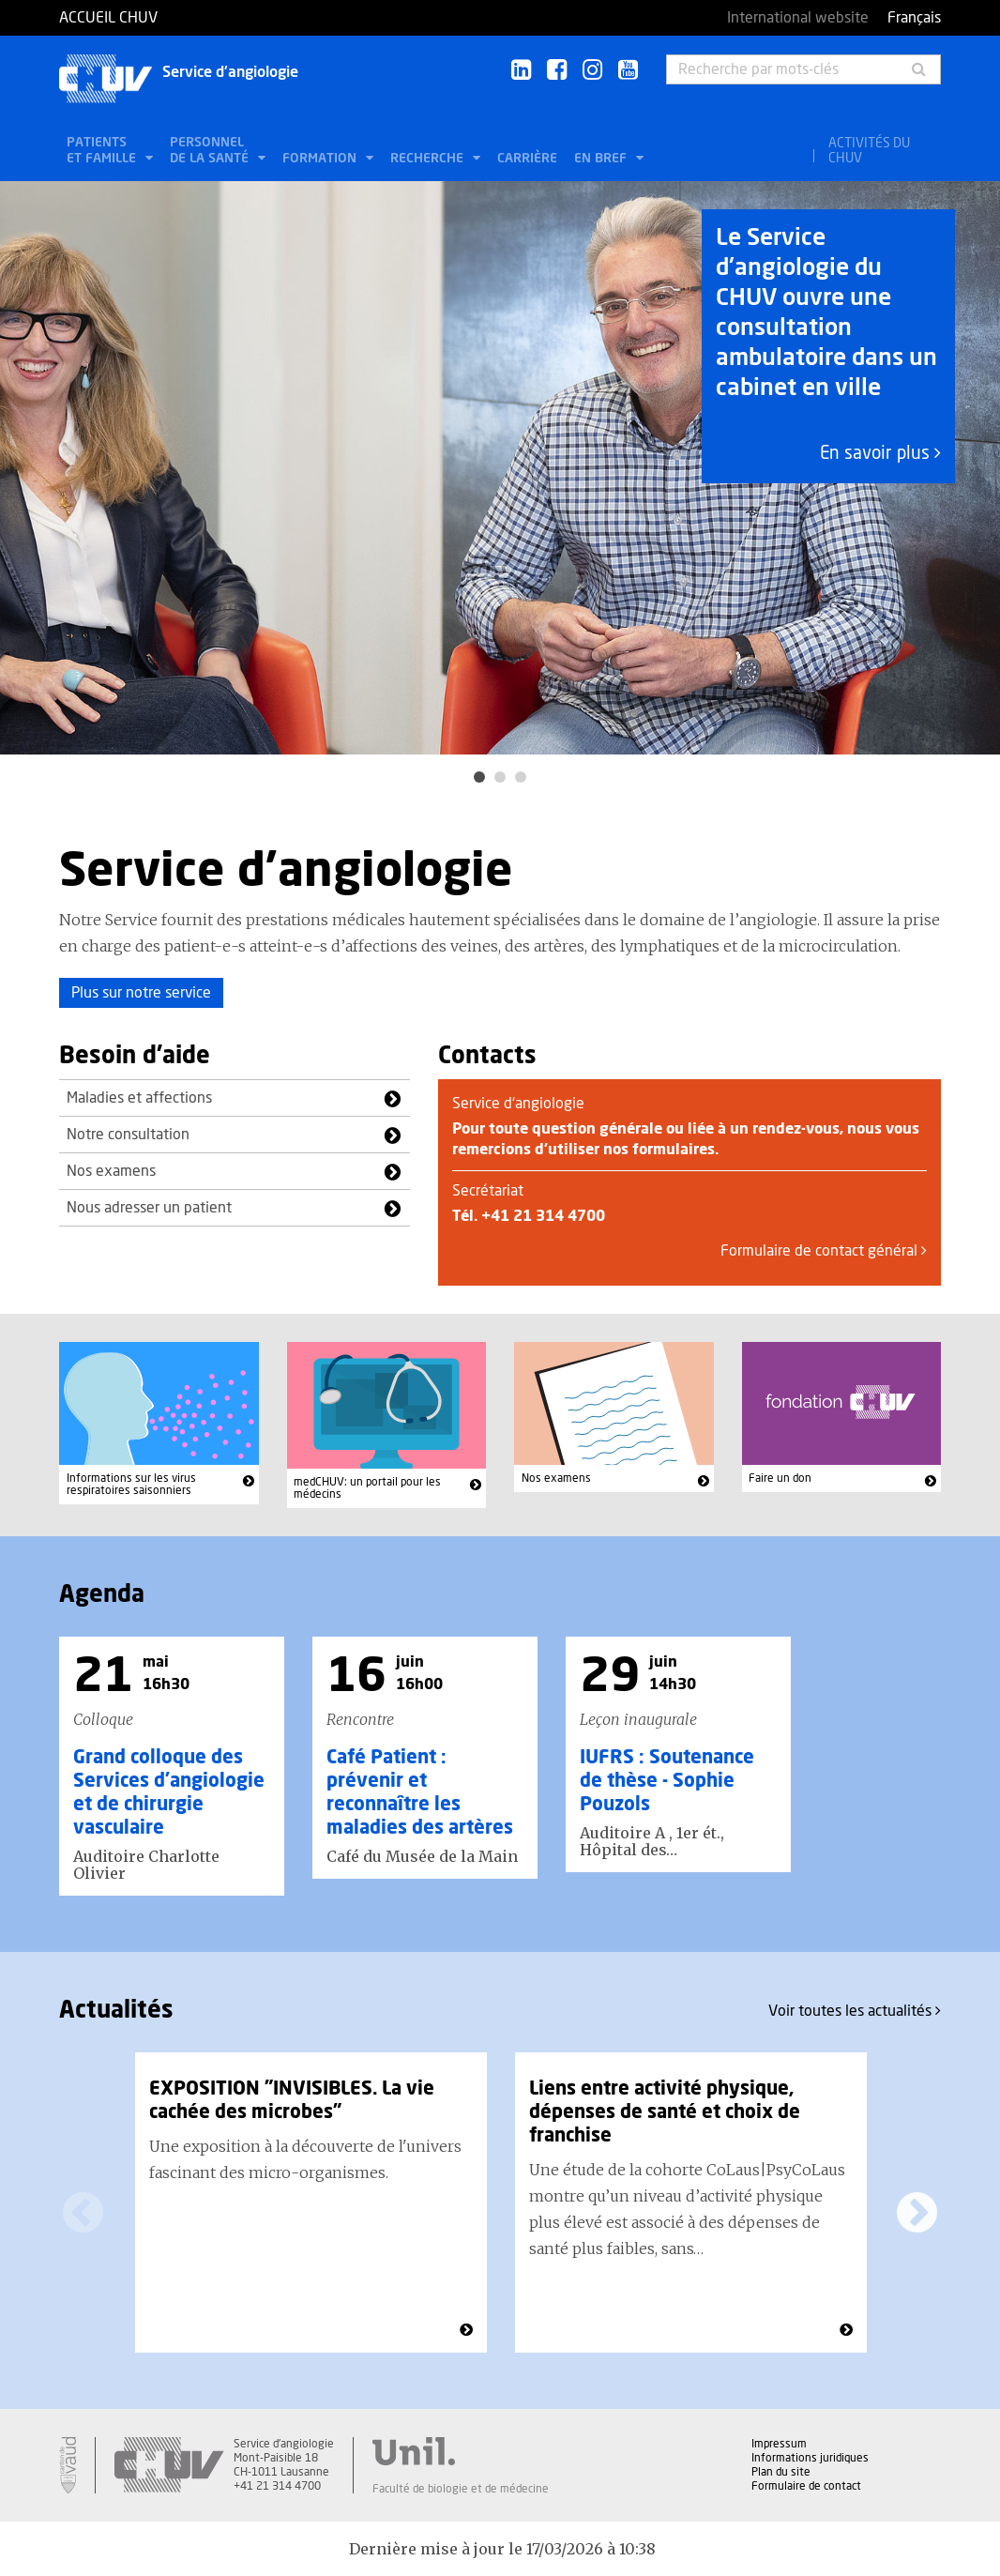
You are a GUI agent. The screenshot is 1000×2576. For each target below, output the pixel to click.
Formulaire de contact (806, 2486)
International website (798, 17)
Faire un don (780, 1478)
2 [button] (500, 777)
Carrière (527, 158)
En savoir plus (880, 454)
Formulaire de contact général (823, 1250)
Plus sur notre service (141, 992)
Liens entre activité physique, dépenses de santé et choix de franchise (664, 2112)
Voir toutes (854, 2011)
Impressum (779, 2443)
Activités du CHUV (869, 151)
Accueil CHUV (108, 17)
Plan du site (781, 2471)
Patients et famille (103, 150)
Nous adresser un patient (149, 1207)
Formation (321, 158)
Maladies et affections (139, 1097)
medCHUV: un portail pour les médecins (367, 1488)
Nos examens (111, 1171)
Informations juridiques (810, 2457)
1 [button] (479, 777)
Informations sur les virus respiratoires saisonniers (131, 1484)
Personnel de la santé (211, 150)
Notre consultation (128, 1134)
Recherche (428, 158)
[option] (500, 468)
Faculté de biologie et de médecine (460, 2488)
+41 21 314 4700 (543, 1216)
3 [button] (520, 777)
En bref (602, 158)
